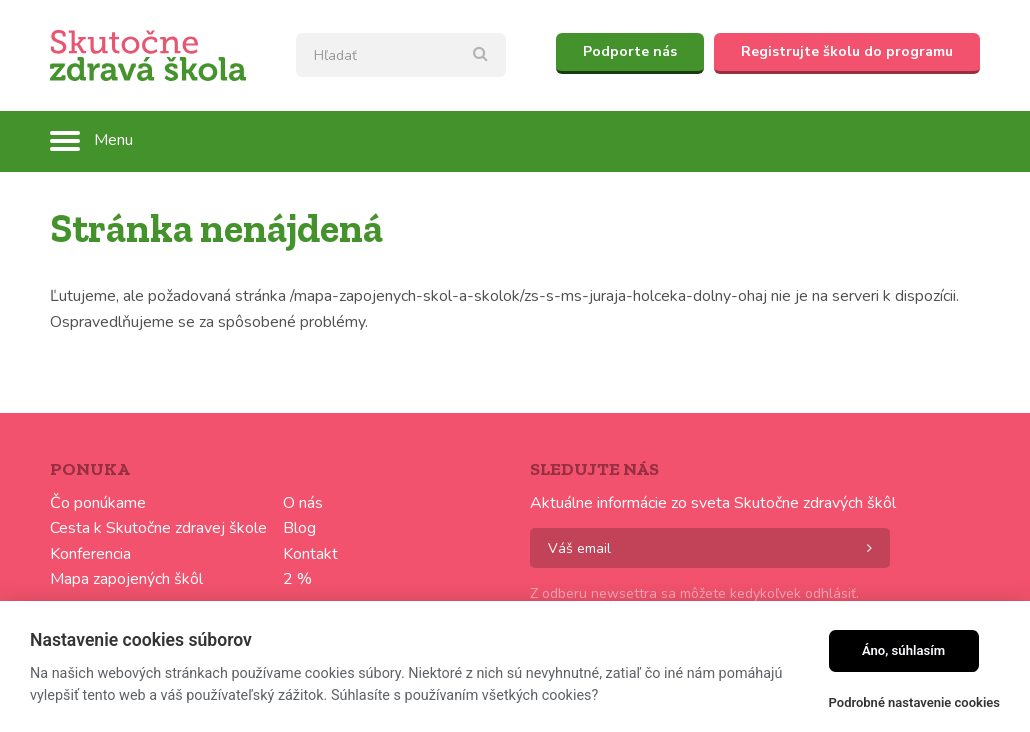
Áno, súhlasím (903, 650)
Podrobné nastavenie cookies (914, 702)
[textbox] (401, 55)
